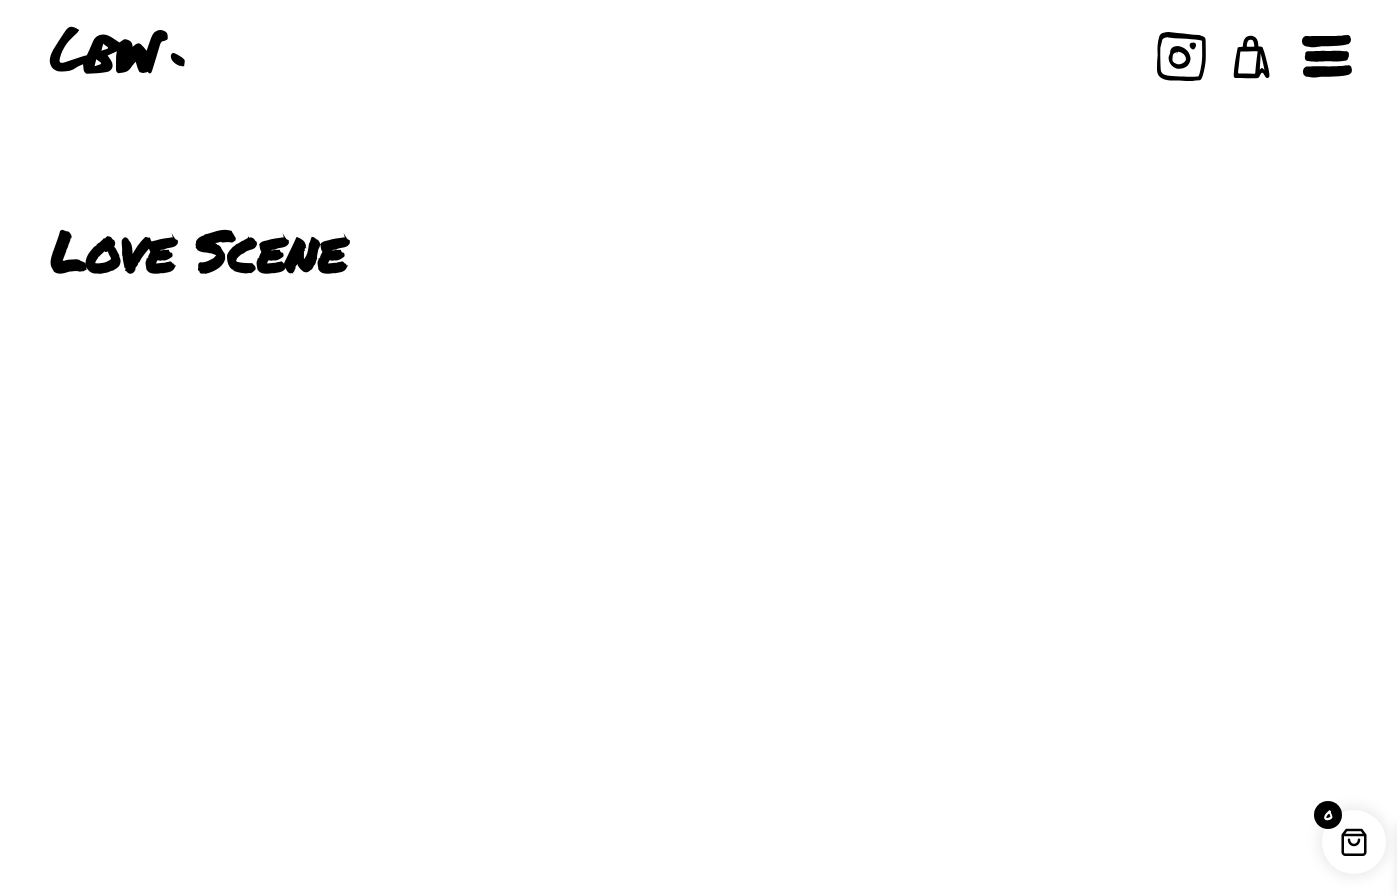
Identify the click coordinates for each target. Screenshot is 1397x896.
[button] (1252, 57)
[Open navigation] (1327, 56)
